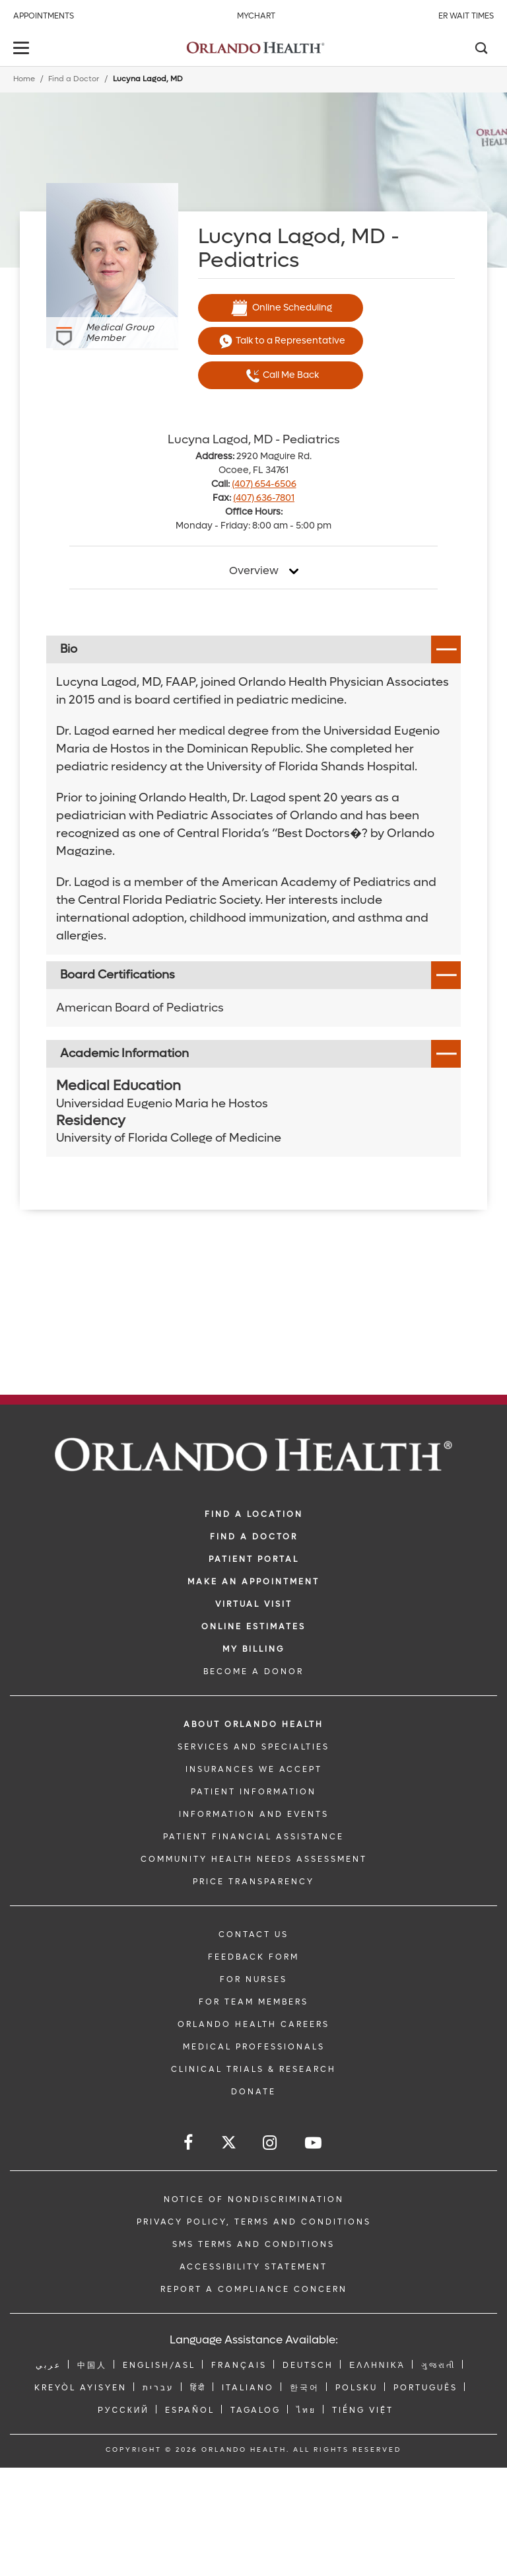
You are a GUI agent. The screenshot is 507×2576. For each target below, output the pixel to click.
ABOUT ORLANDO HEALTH (253, 1724)
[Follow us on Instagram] (271, 2143)
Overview (254, 570)
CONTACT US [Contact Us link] (253, 1934)
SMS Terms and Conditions (253, 2244)
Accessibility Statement (253, 2267)
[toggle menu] (23, 49)
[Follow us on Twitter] (228, 2144)
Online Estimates (253, 1626)
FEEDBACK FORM (253, 1957)
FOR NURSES (253, 1979)
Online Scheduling (280, 308)
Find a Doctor (73, 79)
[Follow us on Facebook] (189, 2143)
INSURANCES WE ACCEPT (254, 1769)
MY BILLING (253, 1649)
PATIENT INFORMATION (253, 1791)
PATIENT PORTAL (254, 1559)
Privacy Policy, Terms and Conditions (254, 2222)
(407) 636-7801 (263, 498)
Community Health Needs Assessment (254, 1859)
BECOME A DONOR (253, 1671)
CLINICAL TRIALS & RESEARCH (253, 2069)
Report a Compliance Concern (253, 2289)
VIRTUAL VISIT (253, 1604)
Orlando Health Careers (253, 2024)
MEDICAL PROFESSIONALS (254, 2047)
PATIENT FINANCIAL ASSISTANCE (253, 1836)
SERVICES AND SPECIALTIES (253, 1747)
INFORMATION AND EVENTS (254, 1814)
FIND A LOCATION (254, 1514)
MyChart (256, 16)
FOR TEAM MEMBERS (253, 2002)
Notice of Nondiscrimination (254, 2199)
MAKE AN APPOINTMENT (253, 1581)
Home (24, 79)
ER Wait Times (466, 16)
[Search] (480, 49)
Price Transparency (253, 1881)
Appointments (43, 16)
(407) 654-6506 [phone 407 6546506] (264, 484)
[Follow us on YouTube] (314, 2143)
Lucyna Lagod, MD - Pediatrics (254, 439)
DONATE (253, 2091)
